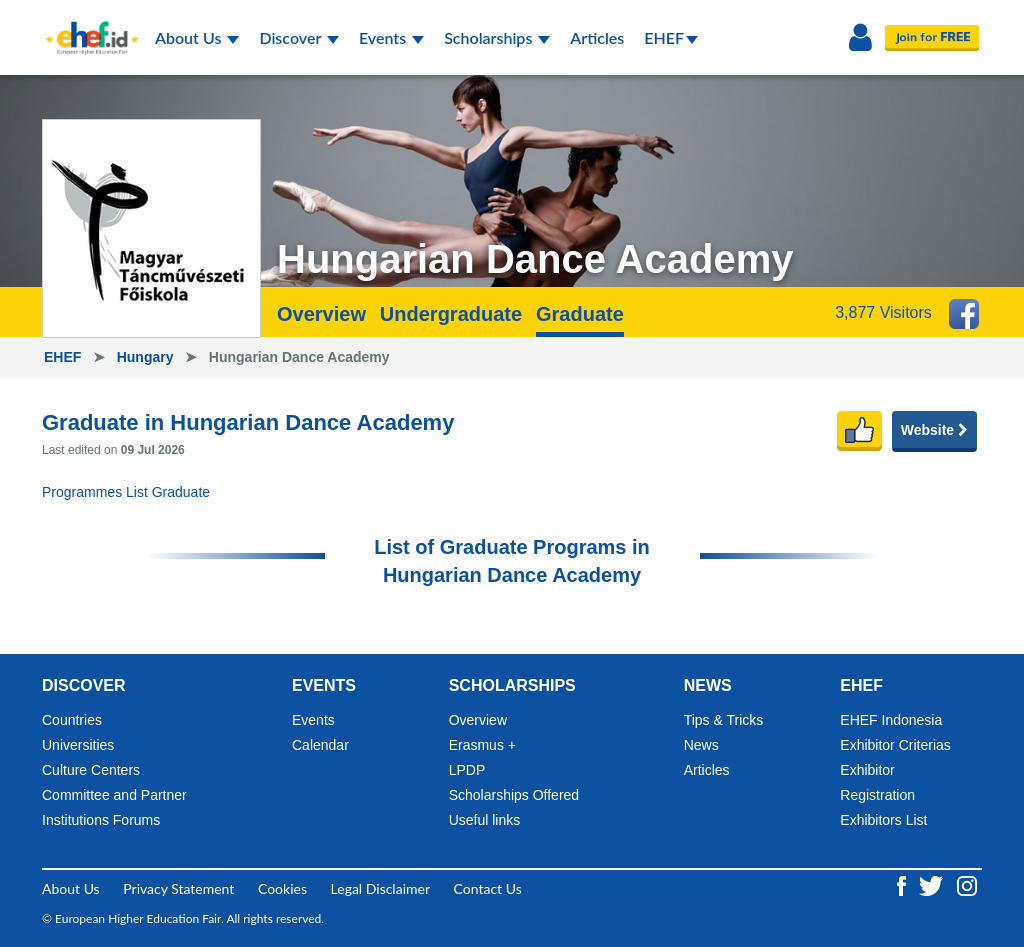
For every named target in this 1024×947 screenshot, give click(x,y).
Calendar (320, 745)
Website (934, 430)
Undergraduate (451, 314)
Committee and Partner (114, 795)
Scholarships (497, 37)
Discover (299, 37)
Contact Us (488, 888)
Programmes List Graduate (126, 492)
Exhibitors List (883, 820)
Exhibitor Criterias (895, 745)
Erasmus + (482, 745)
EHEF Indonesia (891, 720)
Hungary (147, 357)
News (701, 745)
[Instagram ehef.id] (967, 884)
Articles (597, 37)
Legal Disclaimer (380, 888)
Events (391, 37)
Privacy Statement (178, 888)
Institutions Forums (101, 820)
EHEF (671, 37)
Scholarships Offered (514, 795)
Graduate (580, 314)
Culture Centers (91, 770)
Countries (72, 720)
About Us (197, 37)
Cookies (282, 888)
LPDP (467, 770)
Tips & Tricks (724, 720)
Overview (321, 314)
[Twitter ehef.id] (933, 884)
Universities (78, 745)
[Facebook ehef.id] (903, 884)
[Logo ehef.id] (86, 25)
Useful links (485, 820)
